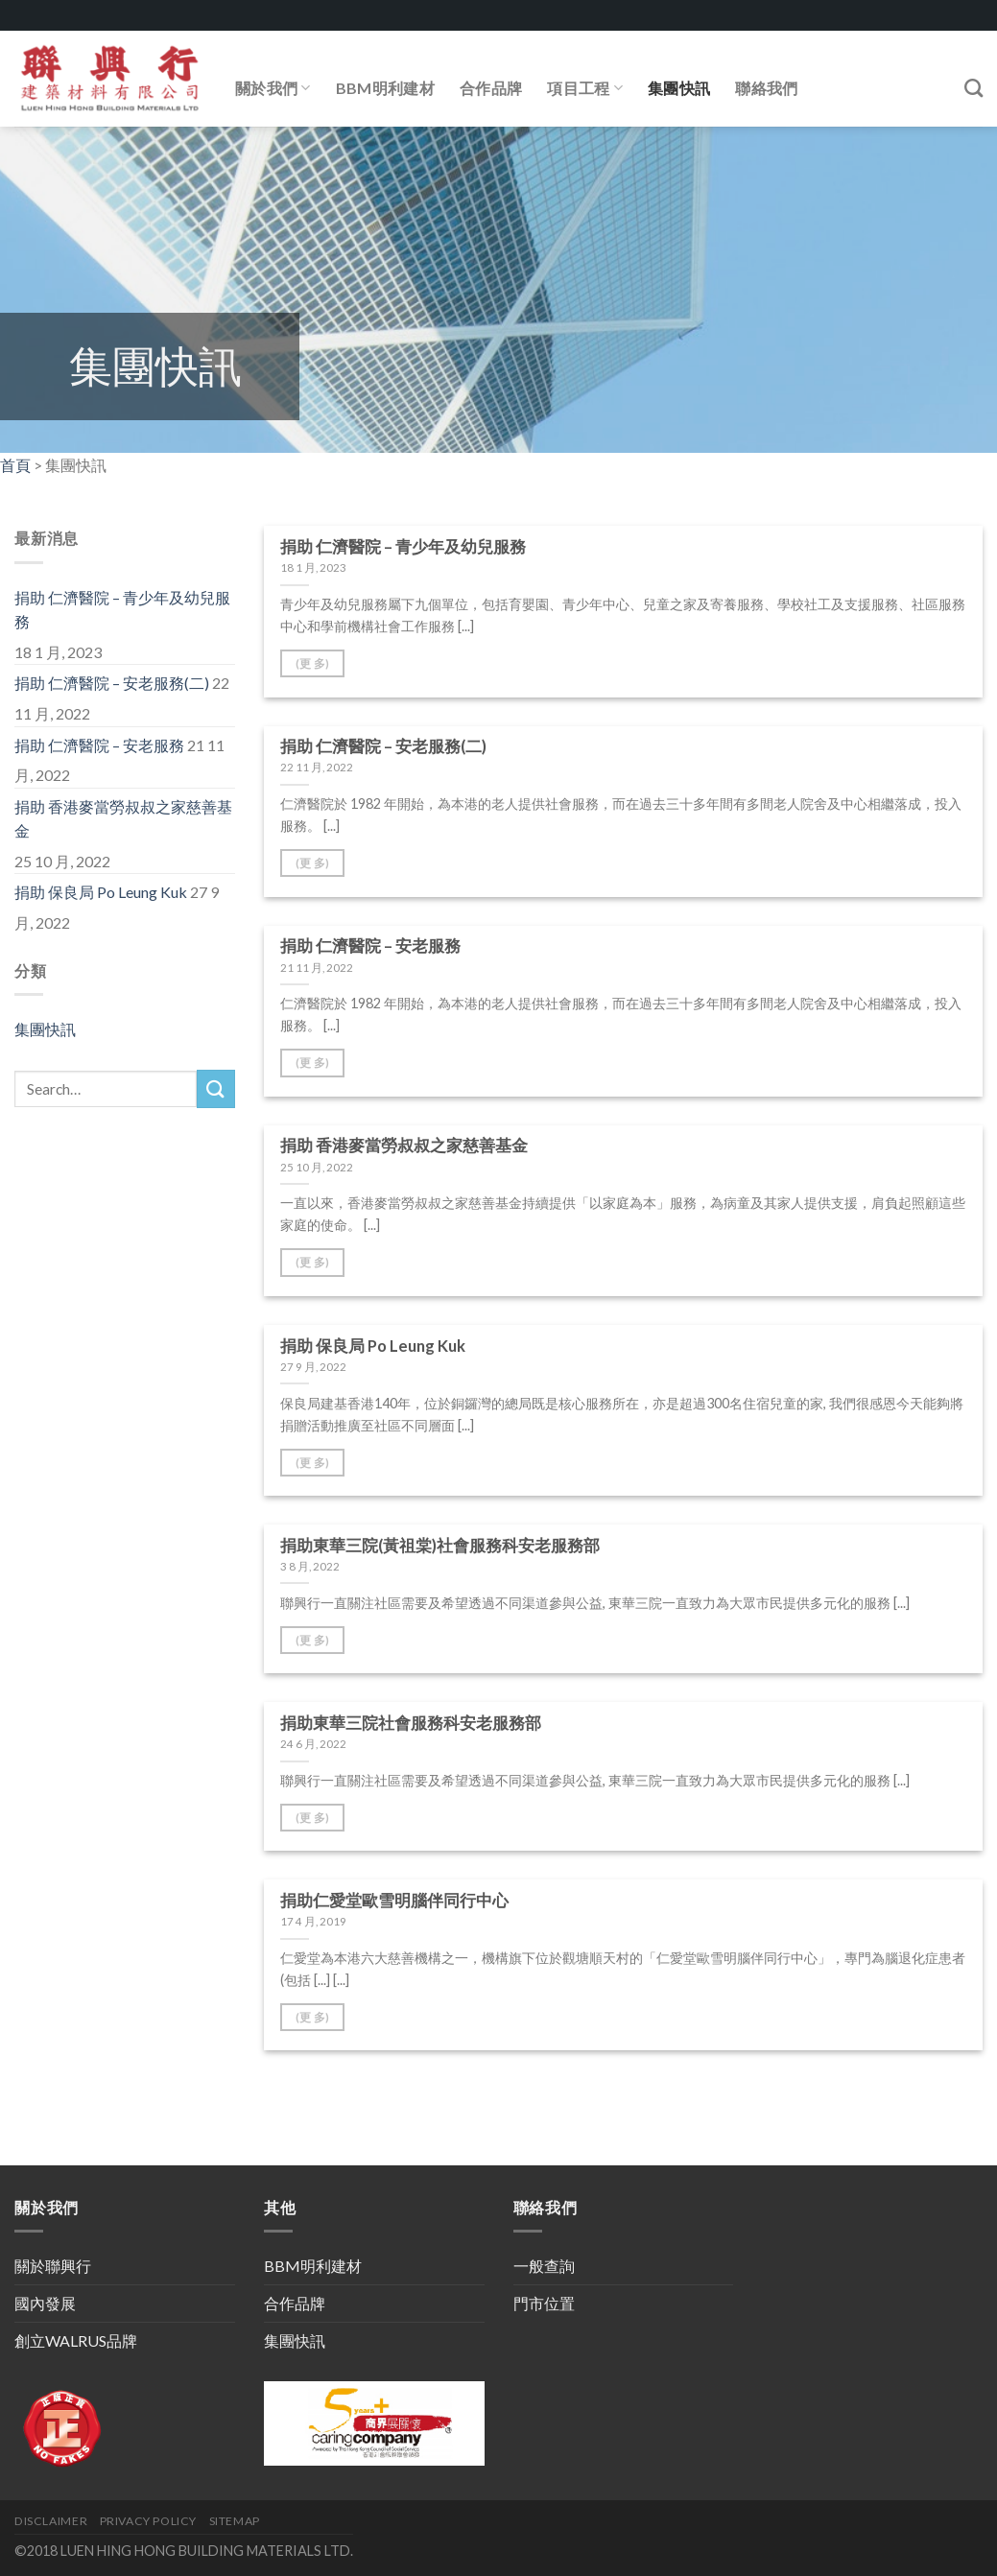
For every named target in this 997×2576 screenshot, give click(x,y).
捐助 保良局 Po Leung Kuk (100, 892)
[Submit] (216, 1088)
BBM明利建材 (385, 88)
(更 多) (313, 663)
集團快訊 (679, 88)
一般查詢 (544, 2266)
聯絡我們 (766, 88)
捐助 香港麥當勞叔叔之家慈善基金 (123, 818)
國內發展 (45, 2303)
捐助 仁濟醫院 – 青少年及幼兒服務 (122, 609)
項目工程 (585, 88)
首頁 (15, 465)
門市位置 (544, 2303)
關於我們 (273, 88)
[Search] (973, 87)
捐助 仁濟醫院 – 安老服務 (99, 745)
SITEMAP (234, 2521)
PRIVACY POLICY (149, 2521)
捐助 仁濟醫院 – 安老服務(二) (111, 683)
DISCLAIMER (50, 2521)
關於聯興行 (52, 2266)
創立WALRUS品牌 (75, 2340)
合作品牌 (491, 88)
